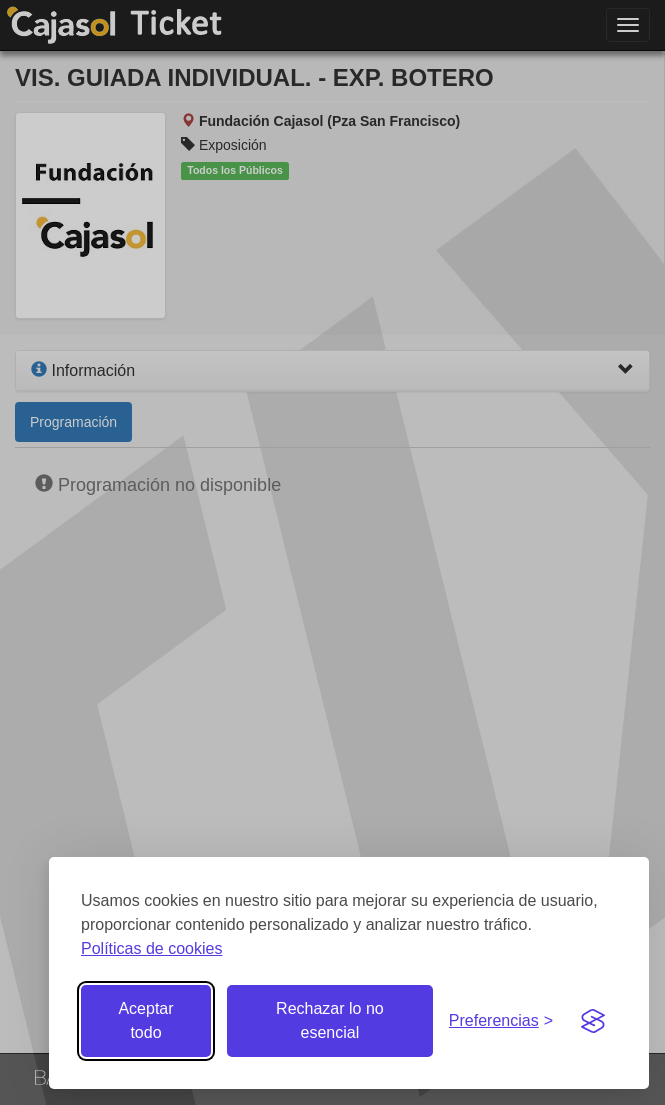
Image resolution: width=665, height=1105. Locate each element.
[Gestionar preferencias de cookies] (501, 1021)
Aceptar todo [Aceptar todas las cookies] (145, 1020)
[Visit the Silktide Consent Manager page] (593, 1021)
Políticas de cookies (151, 948)
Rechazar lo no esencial (330, 1020)
